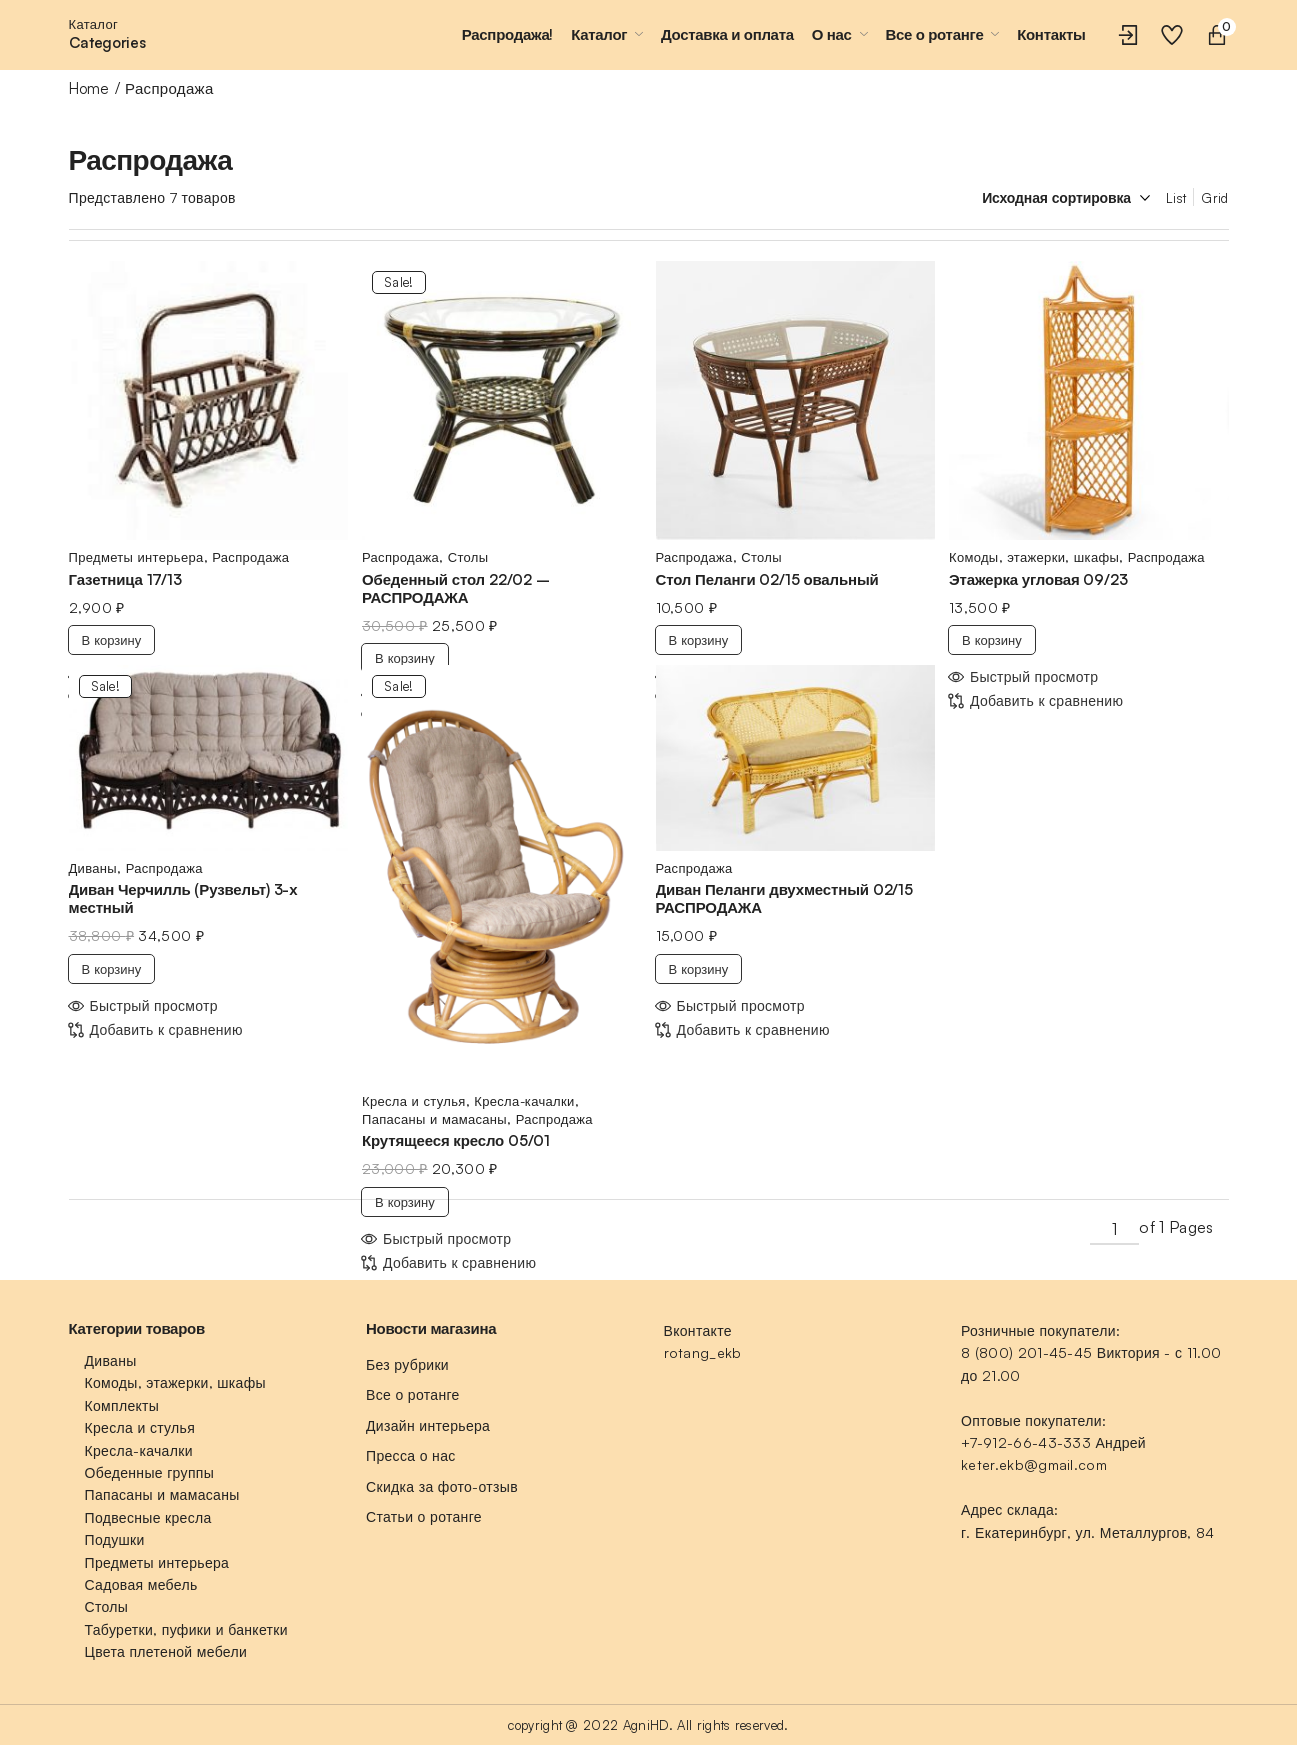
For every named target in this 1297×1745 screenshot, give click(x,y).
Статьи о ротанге (424, 1516)
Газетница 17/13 (125, 579)
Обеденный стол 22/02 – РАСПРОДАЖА (456, 588)
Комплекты (122, 1405)
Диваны (93, 868)
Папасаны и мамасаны (434, 1119)
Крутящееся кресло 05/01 (456, 1140)
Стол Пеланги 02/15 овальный (767, 579)
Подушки (115, 1539)
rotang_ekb (703, 1352)
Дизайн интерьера (428, 1425)
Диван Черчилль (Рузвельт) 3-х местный (183, 898)
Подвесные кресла (148, 1517)
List (1176, 198)
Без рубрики (407, 1364)
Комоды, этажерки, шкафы (1034, 557)
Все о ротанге (413, 1394)
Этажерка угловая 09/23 (1038, 579)
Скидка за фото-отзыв (442, 1486)
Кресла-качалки (524, 1101)
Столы (468, 557)
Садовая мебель (141, 1584)
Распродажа (250, 557)
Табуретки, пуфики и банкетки (186, 1629)
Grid (1214, 198)
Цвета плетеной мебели (166, 1651)
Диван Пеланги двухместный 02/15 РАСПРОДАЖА (784, 898)
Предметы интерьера (136, 557)
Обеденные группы (150, 1472)
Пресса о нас (411, 1455)
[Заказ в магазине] (1051, 198)
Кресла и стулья (414, 1101)
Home (89, 88)
